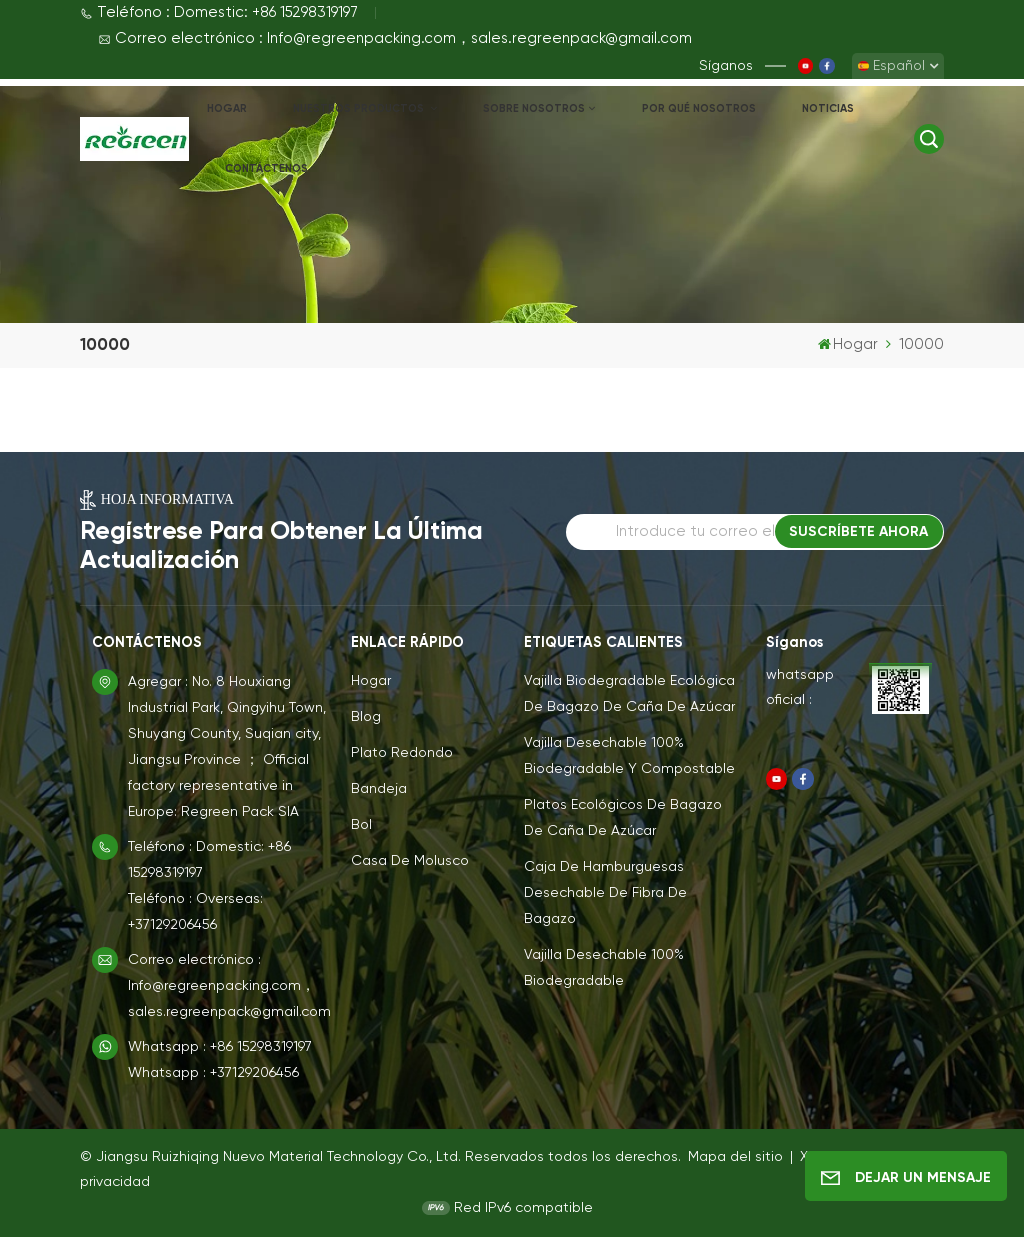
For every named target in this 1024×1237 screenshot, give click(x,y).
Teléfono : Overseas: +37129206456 (195, 912)
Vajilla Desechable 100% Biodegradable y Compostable (629, 756)
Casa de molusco (410, 861)
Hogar (227, 108)
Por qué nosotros (699, 108)
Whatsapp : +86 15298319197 (220, 1047)
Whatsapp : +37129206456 (213, 1073)
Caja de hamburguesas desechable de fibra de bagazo (605, 893)
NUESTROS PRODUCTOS (360, 108)
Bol (361, 825)
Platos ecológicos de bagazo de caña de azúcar (623, 818)
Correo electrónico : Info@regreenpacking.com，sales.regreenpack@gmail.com (395, 38)
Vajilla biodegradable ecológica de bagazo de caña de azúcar (629, 694)
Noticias (828, 108)
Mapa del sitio (737, 1157)
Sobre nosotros (534, 108)
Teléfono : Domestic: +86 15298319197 (219, 12)
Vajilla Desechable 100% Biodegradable (604, 968)
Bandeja (379, 789)
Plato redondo (402, 753)
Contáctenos (266, 168)
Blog (366, 717)
